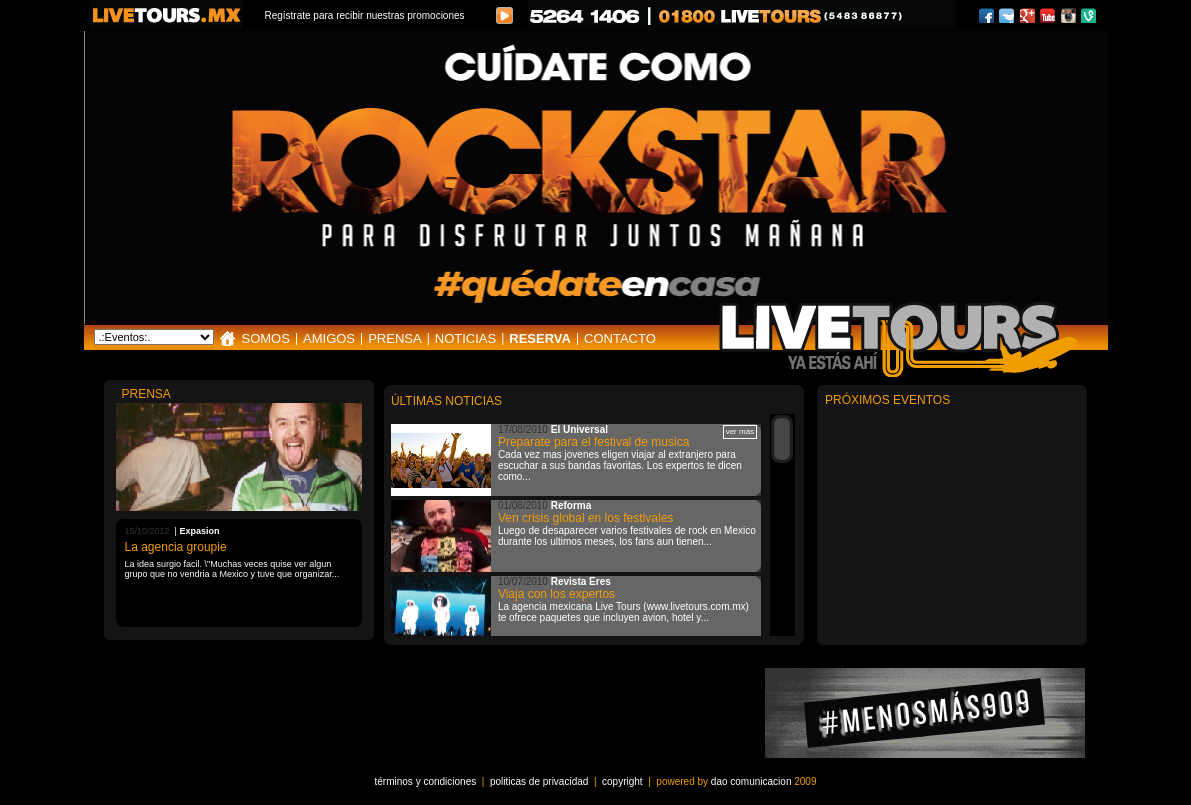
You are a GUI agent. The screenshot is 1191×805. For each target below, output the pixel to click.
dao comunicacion (751, 781)
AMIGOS (329, 338)
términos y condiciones (426, 781)
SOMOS (266, 338)
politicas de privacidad (539, 781)
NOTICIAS (465, 338)
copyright (622, 781)
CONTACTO (620, 338)
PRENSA (394, 338)
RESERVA (540, 338)
